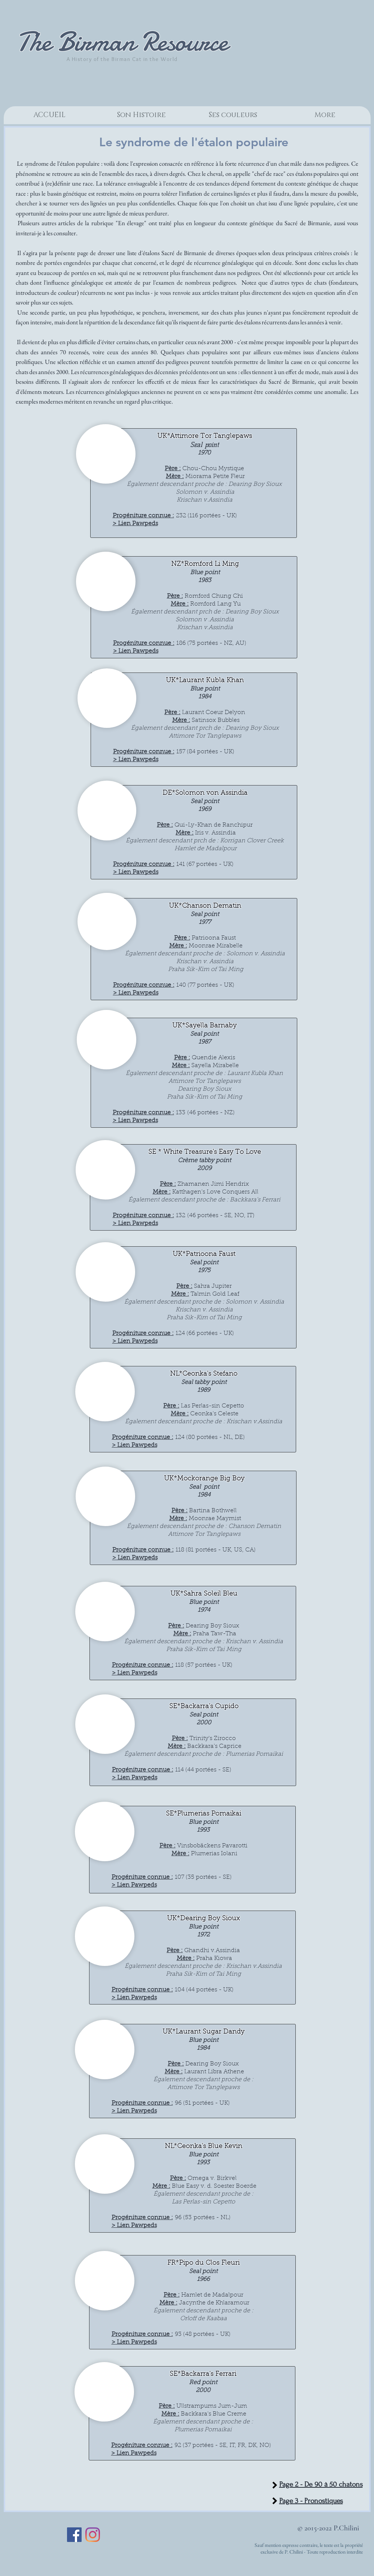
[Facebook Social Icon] (74, 2534)
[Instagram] (92, 2534)
